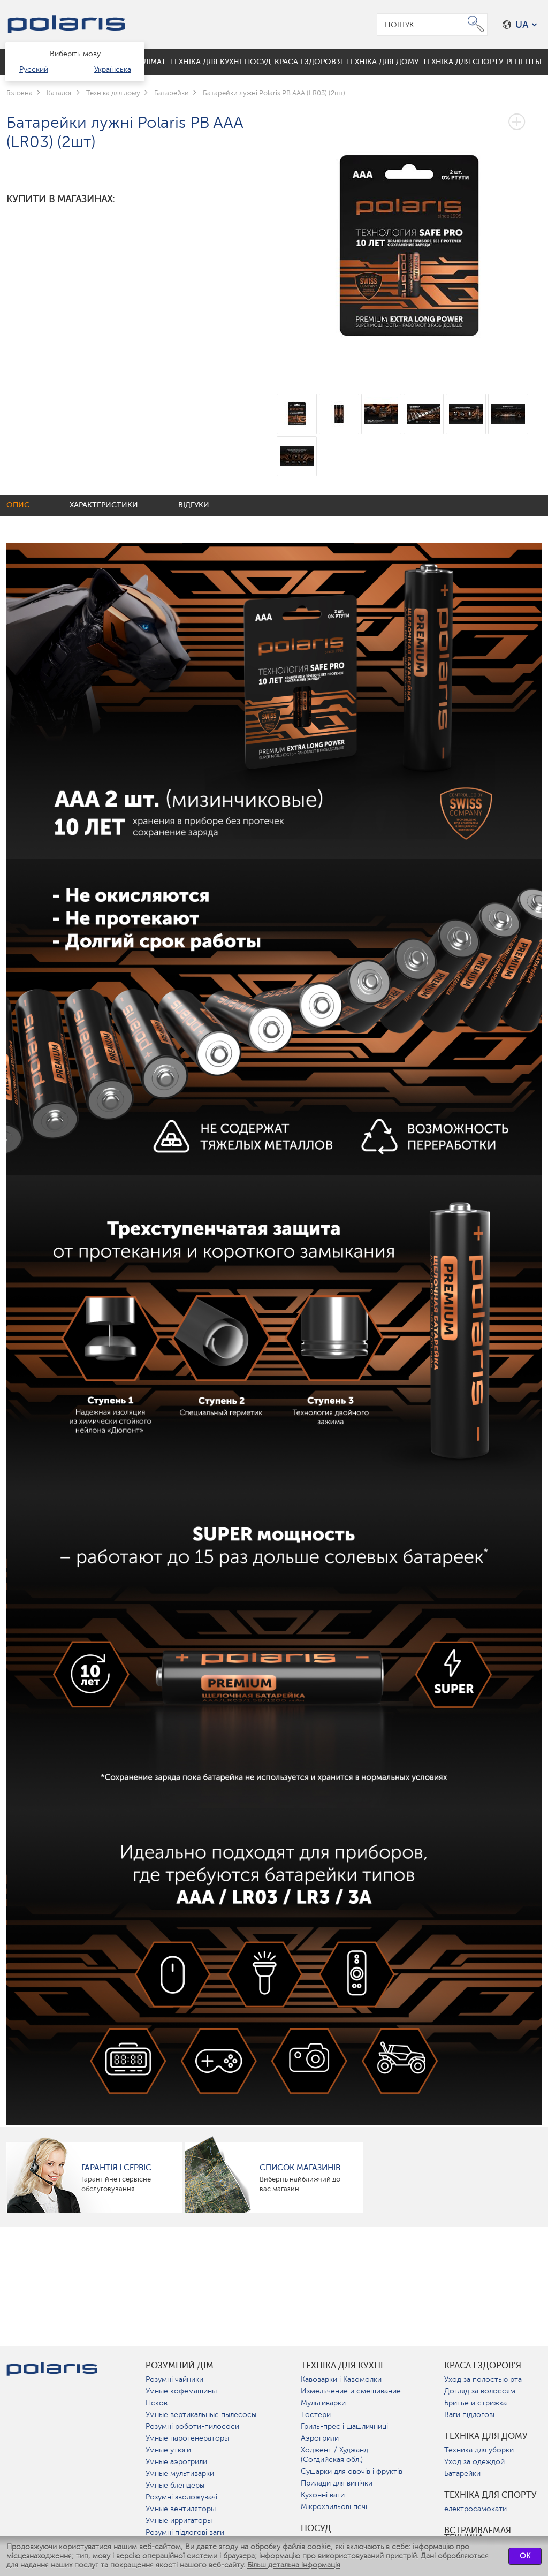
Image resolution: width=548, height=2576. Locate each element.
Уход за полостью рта (483, 2379)
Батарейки (462, 2473)
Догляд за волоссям (479, 2391)
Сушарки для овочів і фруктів (351, 2471)
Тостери (316, 2414)
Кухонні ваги (323, 2494)
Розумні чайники (174, 2379)
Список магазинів (300, 2167)
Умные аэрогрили (176, 2461)
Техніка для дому (486, 2436)
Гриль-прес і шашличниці (344, 2426)
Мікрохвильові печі (334, 2506)
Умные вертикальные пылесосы (201, 2414)
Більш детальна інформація (293, 2565)
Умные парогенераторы (187, 2438)
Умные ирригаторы (179, 2520)
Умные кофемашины (181, 2391)
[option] (409, 237)
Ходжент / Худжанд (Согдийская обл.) (334, 2454)
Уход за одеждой (474, 2461)
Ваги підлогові (469, 2414)
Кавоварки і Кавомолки (341, 2379)
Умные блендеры (175, 2485)
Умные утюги (168, 2450)
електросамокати (475, 2508)
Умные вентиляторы (181, 2508)
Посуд (316, 2528)
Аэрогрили (320, 2438)
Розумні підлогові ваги (185, 2532)
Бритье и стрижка (475, 2402)
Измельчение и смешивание (351, 2391)
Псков (157, 2402)
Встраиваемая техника (477, 2534)
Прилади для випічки (336, 2483)
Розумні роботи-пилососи (192, 2426)
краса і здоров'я (482, 2365)
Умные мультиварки (180, 2473)
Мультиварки (323, 2402)
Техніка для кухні (342, 2365)
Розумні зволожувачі (181, 2497)
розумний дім (180, 2365)
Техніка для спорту (490, 2495)
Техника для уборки (479, 2450)
